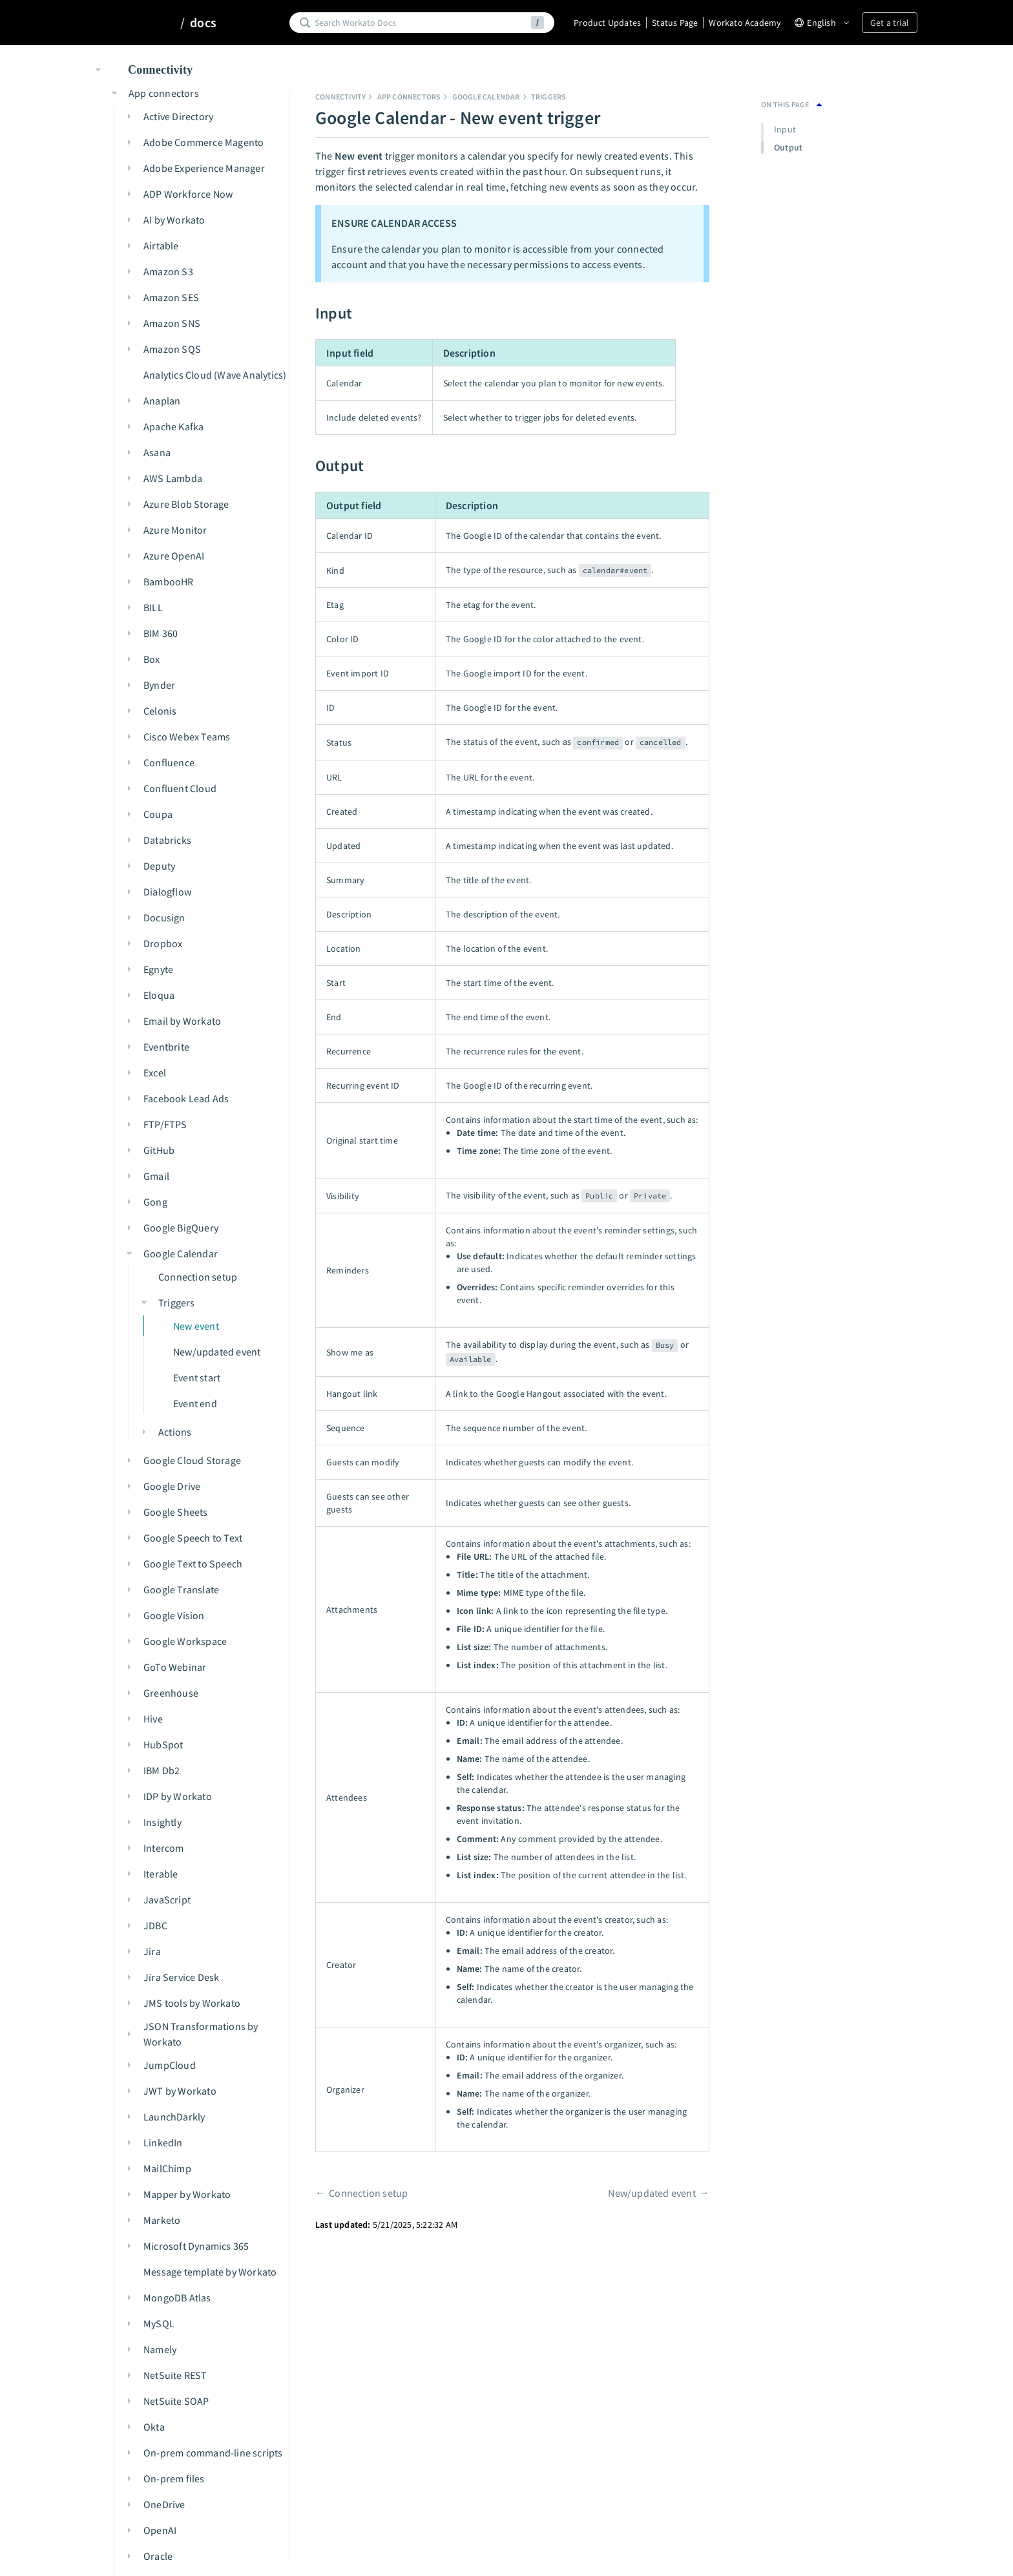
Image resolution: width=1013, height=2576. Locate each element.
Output (788, 147)
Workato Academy (745, 22)
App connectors (409, 96)
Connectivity (340, 96)
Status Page (675, 22)
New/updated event (651, 2192)
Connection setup (368, 2192)
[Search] (420, 22)
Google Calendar (486, 96)
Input (785, 129)
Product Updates (607, 22)
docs (203, 22)
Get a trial (889, 22)
